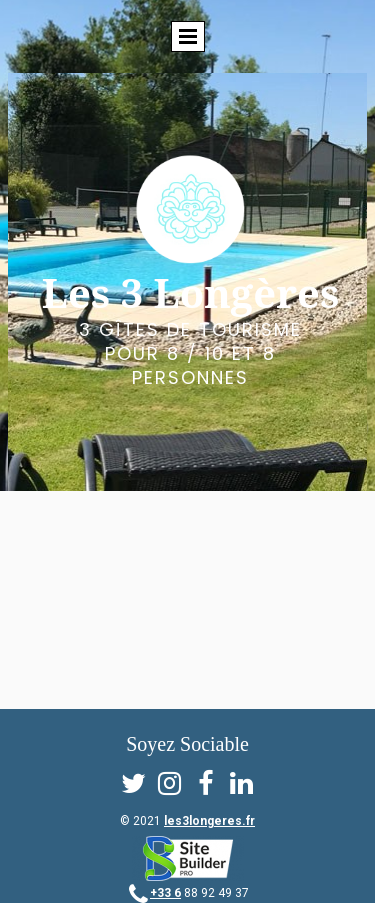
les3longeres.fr (209, 821)
